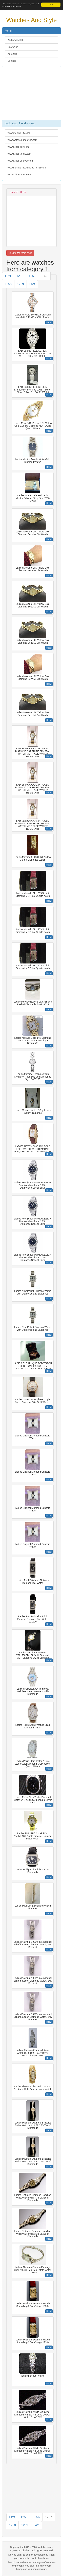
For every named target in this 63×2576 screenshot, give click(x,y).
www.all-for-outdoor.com (20, 160)
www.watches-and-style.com (22, 140)
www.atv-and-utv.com (19, 133)
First (8, 276)
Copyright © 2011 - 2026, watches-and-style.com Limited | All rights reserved (31, 2549)
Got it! (51, 5)
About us (12, 54)
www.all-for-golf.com (18, 146)
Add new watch (16, 40)
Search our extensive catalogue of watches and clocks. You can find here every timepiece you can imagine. (31, 2565)
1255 (19, 276)
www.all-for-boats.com (19, 174)
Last (32, 284)
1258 (8, 284)
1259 (20, 284)
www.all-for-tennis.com (19, 153)
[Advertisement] (31, 95)
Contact (12, 60)
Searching (13, 47)
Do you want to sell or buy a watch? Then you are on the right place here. (31, 2556)
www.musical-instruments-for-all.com (27, 167)
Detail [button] (49, 322)
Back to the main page (20, 253)
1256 (32, 276)
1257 (44, 276)
